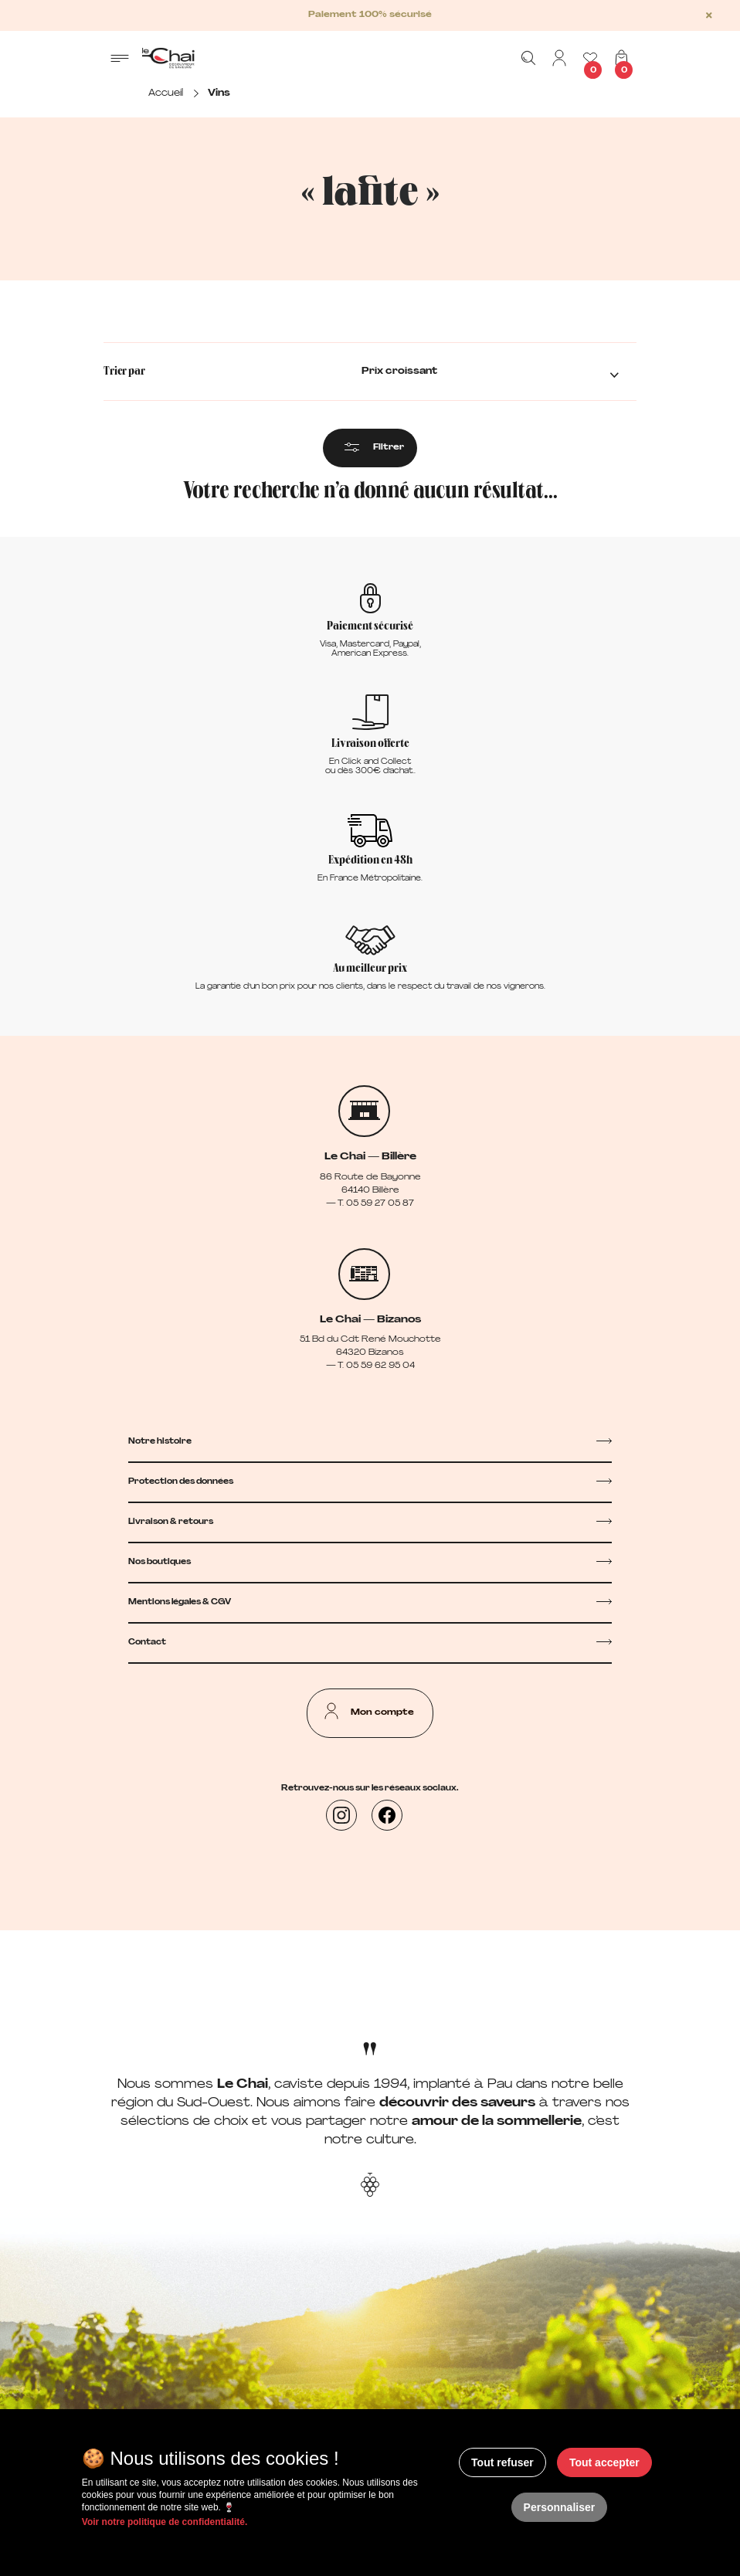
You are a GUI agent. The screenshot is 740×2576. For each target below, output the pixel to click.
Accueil (165, 93)
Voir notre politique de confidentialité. (164, 2522)
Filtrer (388, 447)
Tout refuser (502, 2462)
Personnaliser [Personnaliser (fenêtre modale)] (560, 2507)
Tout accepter (604, 2462)
